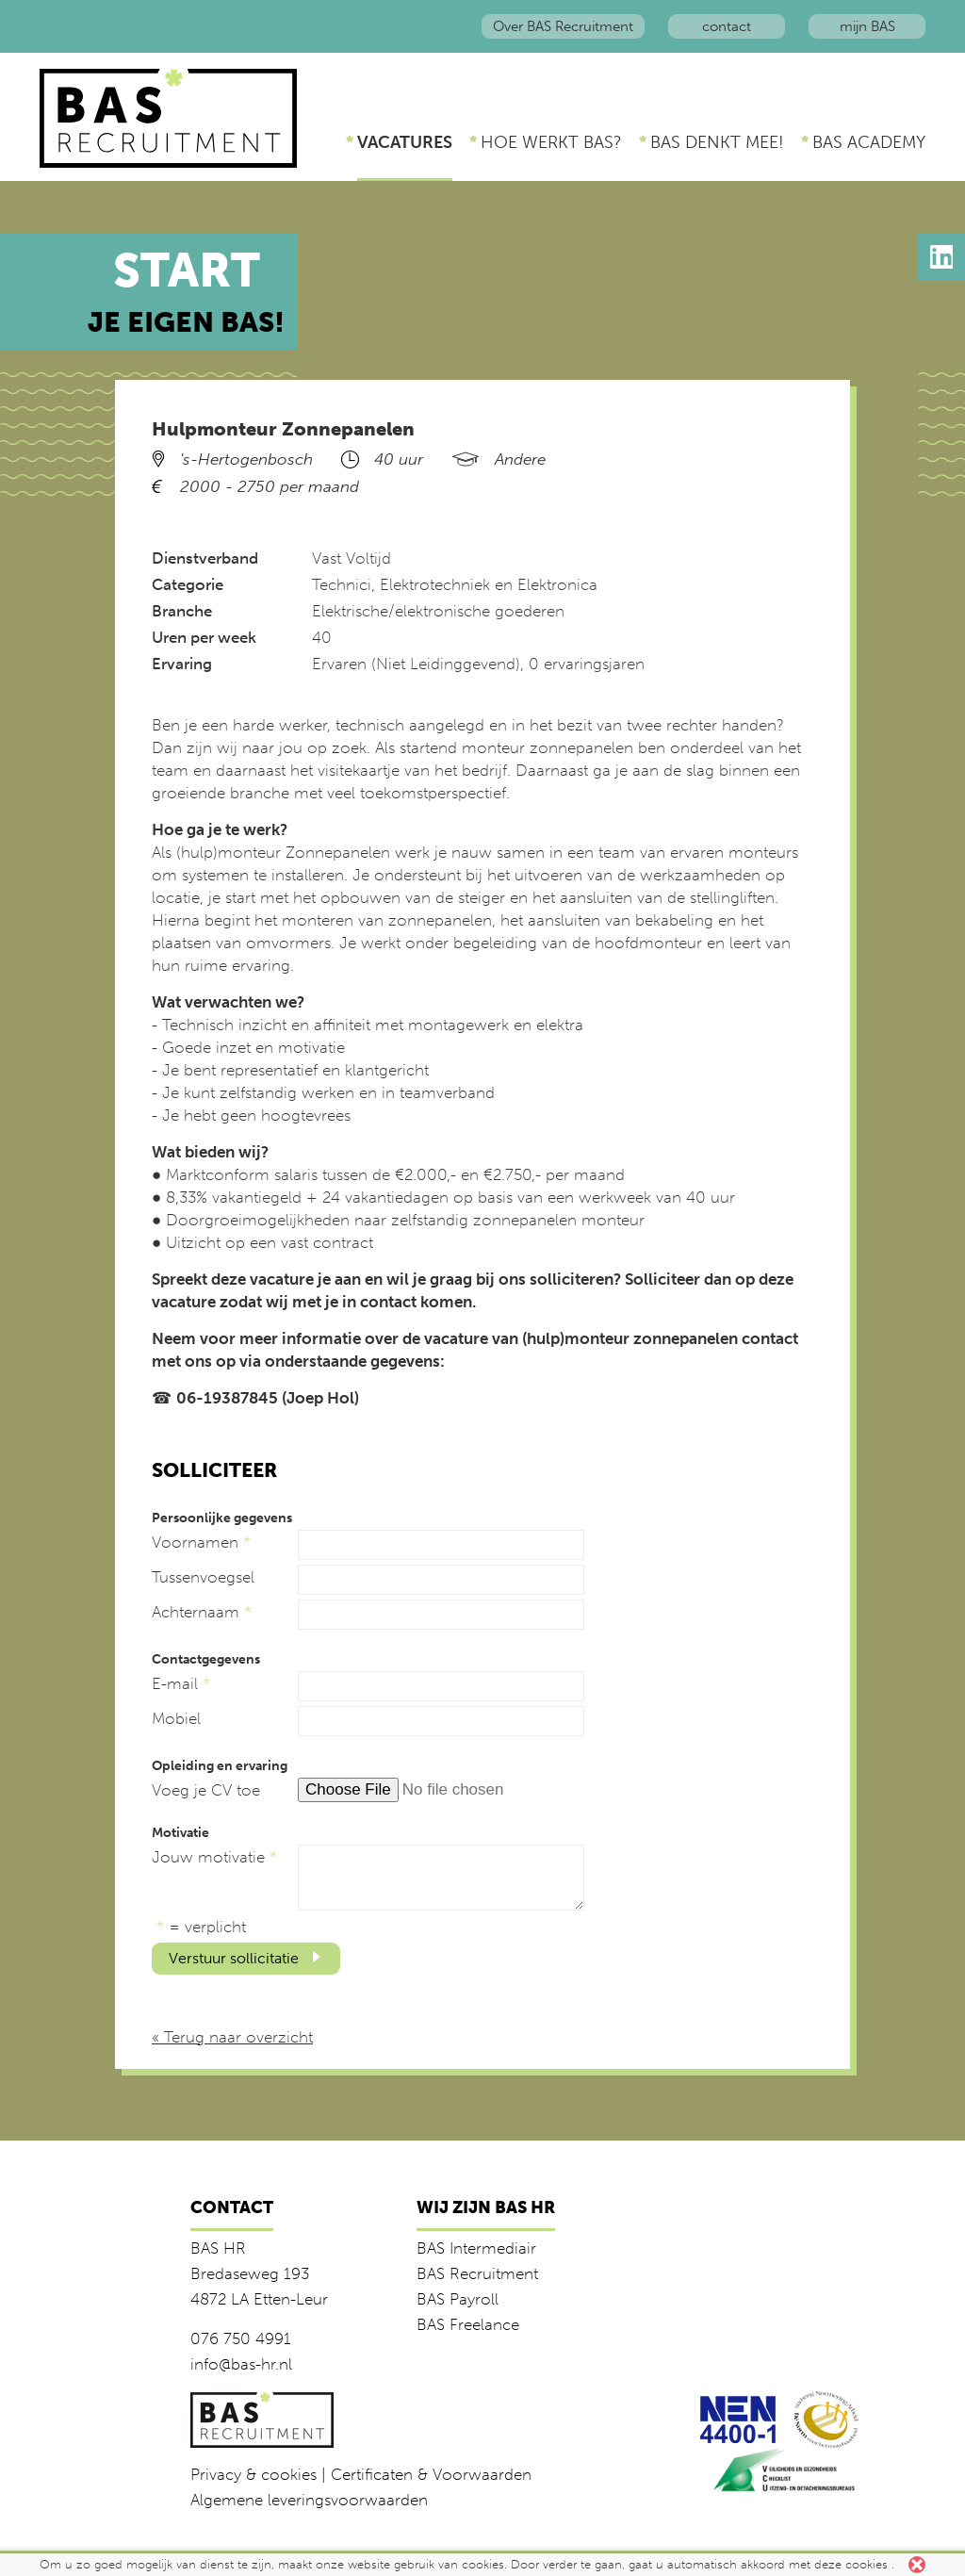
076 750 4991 (240, 2338)
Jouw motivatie (214, 1856)
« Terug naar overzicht (232, 2036)
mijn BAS (867, 26)
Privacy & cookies (253, 2474)
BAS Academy (868, 142)
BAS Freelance (468, 2324)
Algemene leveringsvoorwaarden (309, 2499)
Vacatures (404, 142)
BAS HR (218, 2248)
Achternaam (202, 1611)
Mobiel (176, 1718)
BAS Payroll (458, 2298)
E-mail (181, 1683)
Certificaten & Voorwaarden (431, 2474)
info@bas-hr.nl (241, 2363)
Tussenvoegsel (203, 1576)
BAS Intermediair (476, 2248)
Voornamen (201, 1542)
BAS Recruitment (477, 2273)
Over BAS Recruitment (563, 26)
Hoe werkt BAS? (551, 142)
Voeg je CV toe (206, 1789)
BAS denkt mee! (717, 142)
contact (726, 26)
